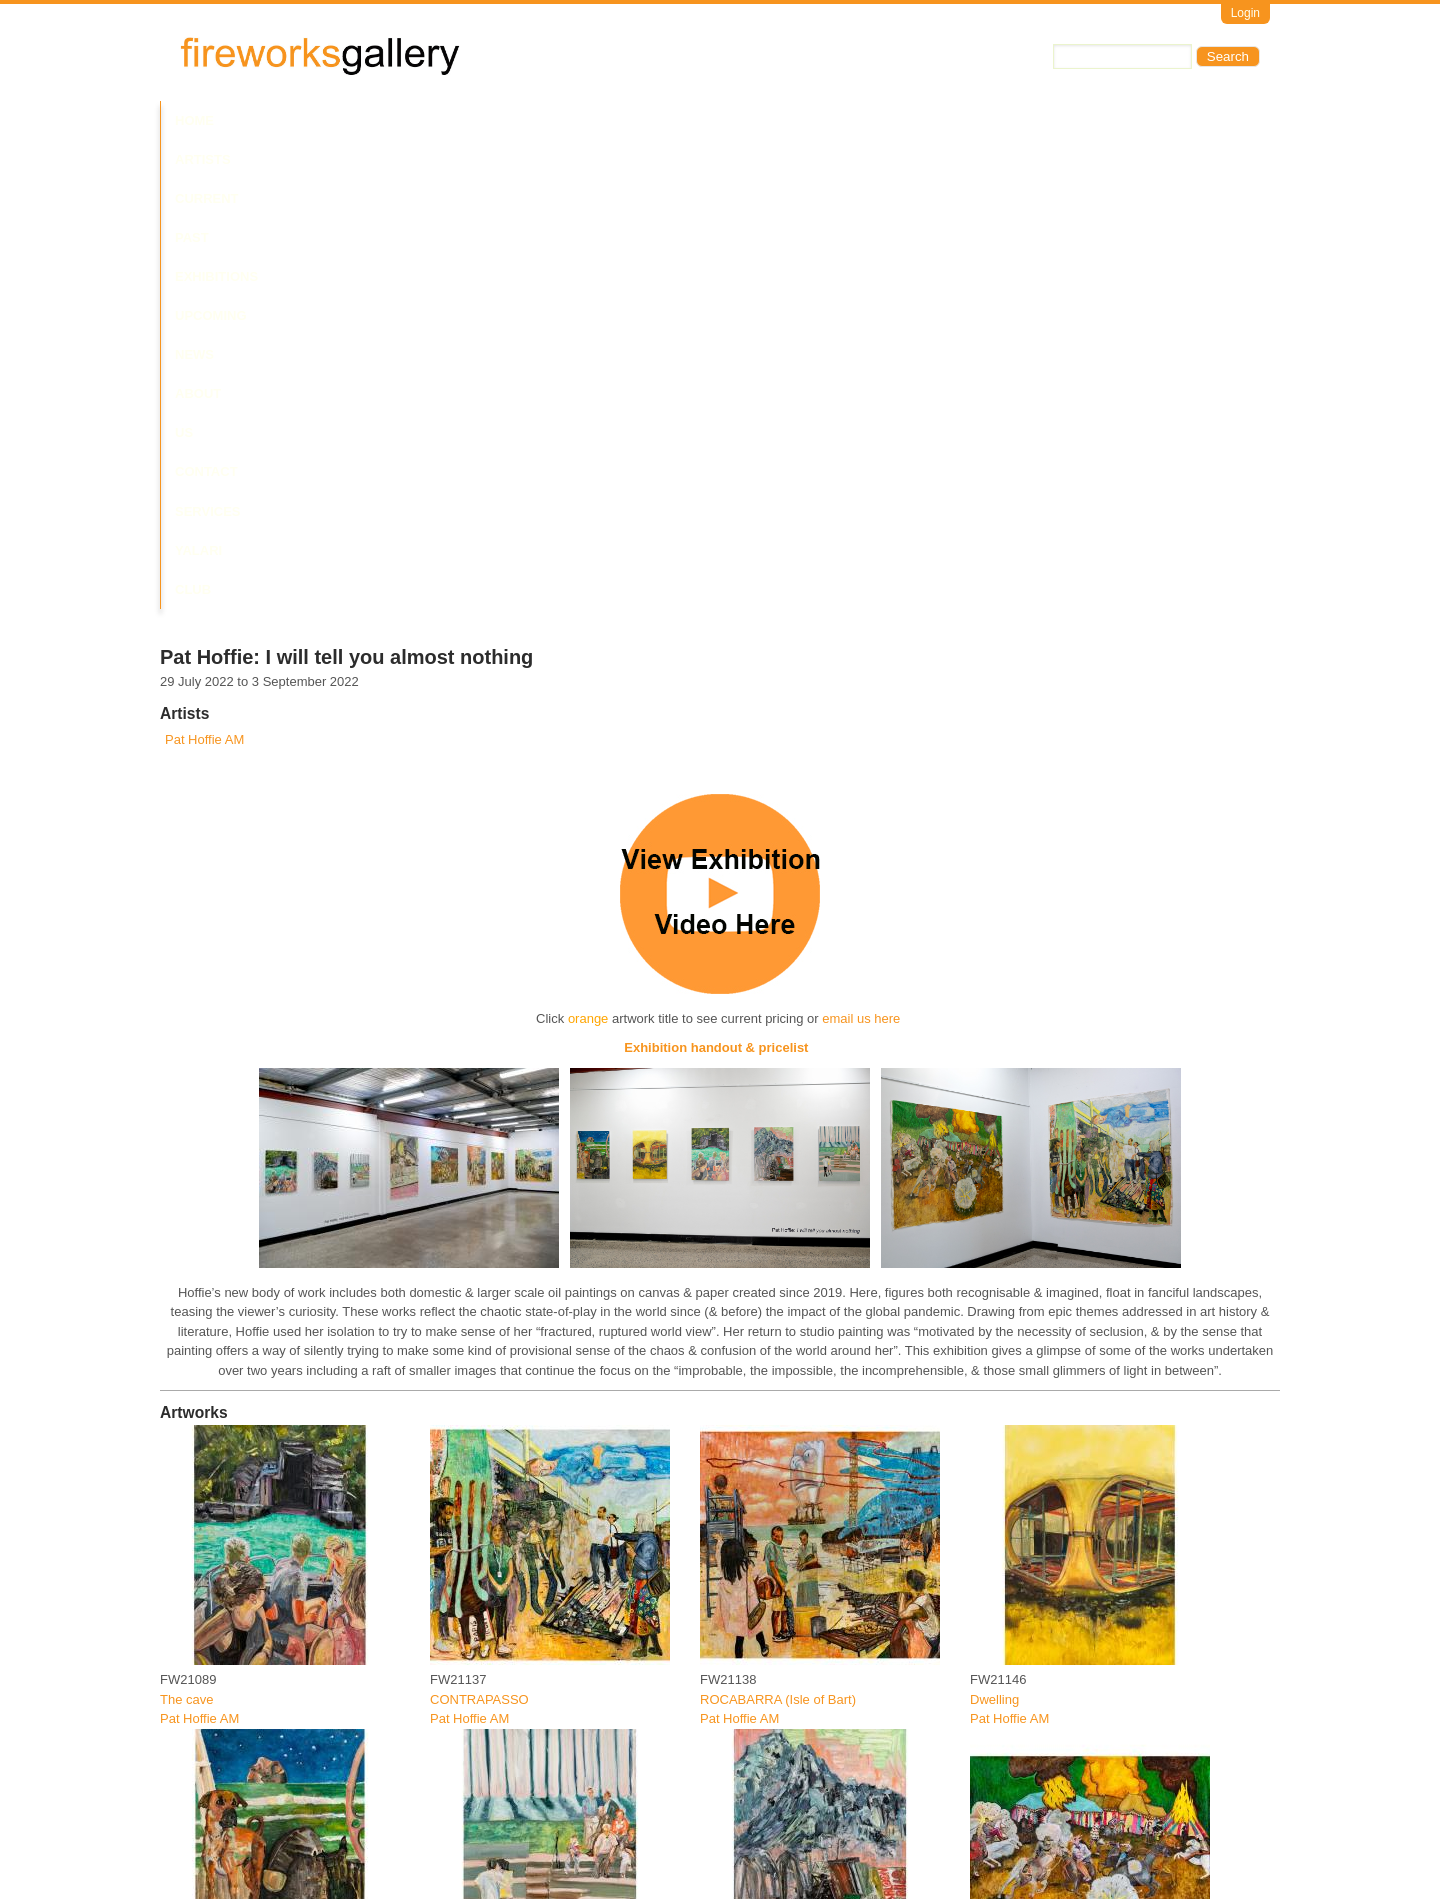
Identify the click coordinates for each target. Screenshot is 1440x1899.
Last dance (462, 1534)
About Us (718, 120)
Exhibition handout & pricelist (718, 579)
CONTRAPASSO (479, 1230)
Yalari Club (983, 120)
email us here (861, 550)
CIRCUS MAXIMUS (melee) (1051, 1534)
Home (194, 120)
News (644, 120)
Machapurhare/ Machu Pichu (783, 1534)
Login (1245, 13)
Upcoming (570, 120)
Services (888, 120)
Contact (803, 120)
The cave (186, 1230)
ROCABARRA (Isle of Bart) (778, 1230)
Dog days (187, 1534)
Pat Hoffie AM (204, 271)
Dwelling (994, 1230)
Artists (262, 120)
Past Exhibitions (453, 120)
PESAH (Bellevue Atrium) (503, 1839)
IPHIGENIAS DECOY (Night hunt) (258, 1839)
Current (342, 120)
